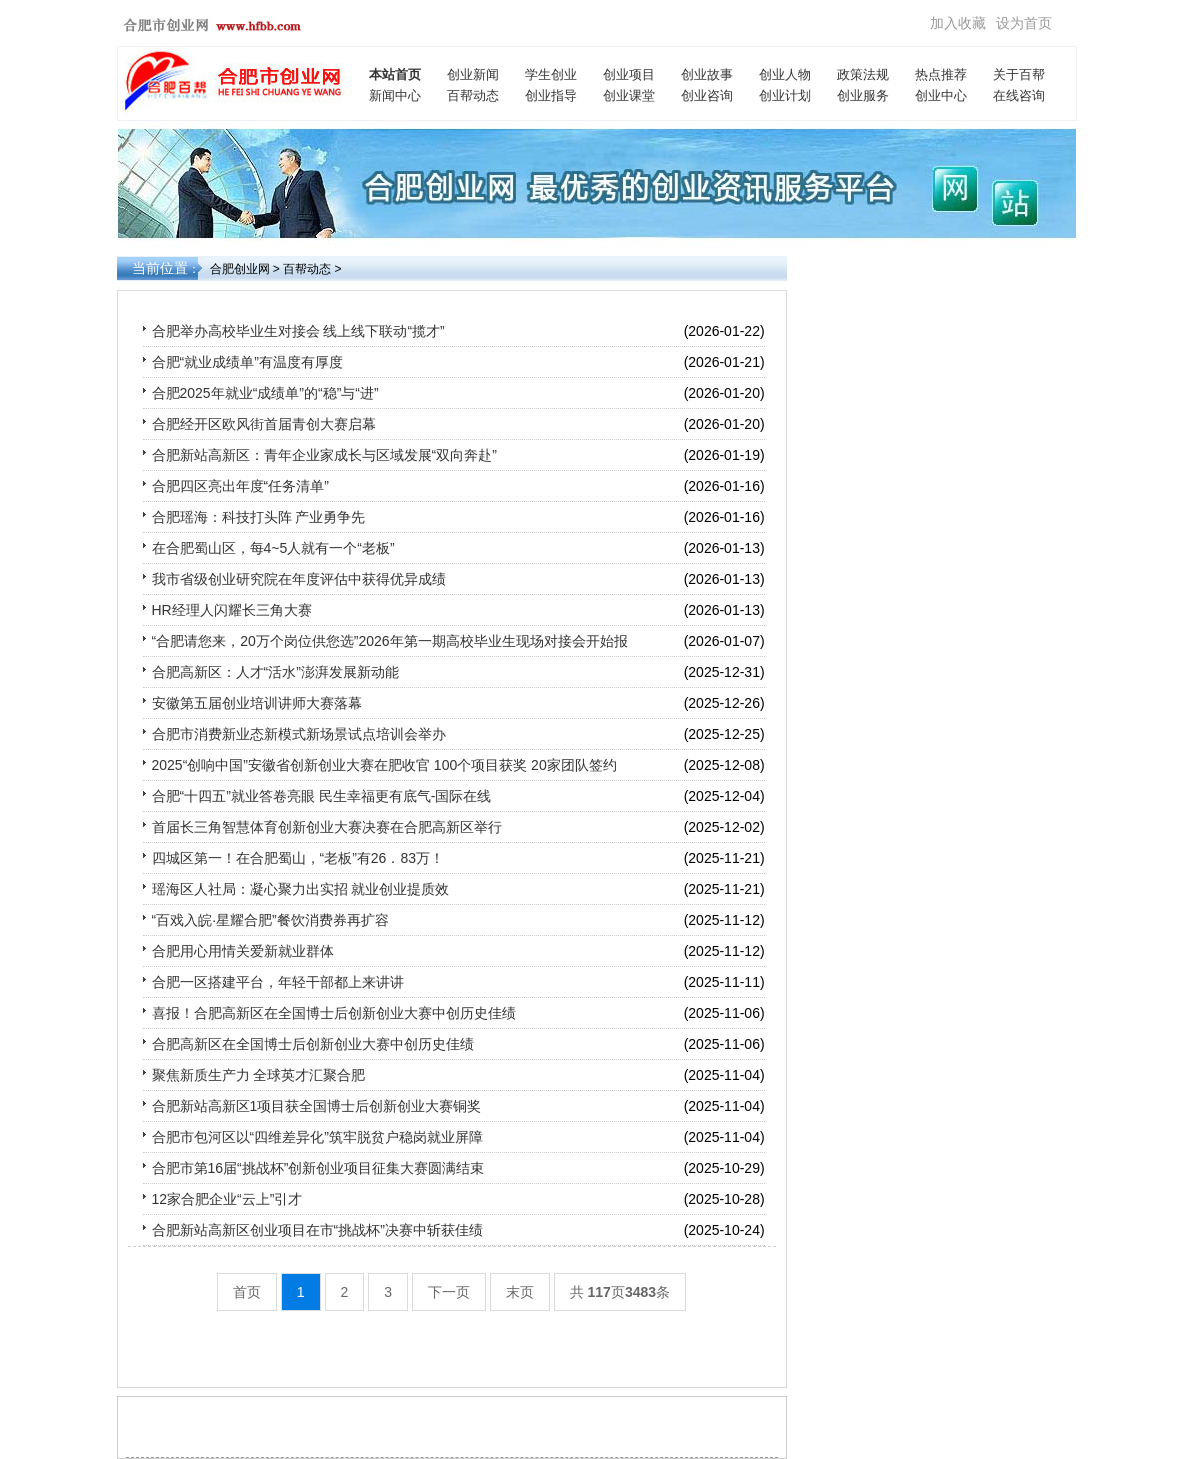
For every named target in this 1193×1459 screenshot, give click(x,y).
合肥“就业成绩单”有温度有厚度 (247, 362)
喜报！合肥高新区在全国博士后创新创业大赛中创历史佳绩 (334, 1013)
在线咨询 (1019, 95)
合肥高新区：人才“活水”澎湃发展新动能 (275, 672)
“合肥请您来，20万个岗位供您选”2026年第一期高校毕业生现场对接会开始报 (390, 641)
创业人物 (785, 74)
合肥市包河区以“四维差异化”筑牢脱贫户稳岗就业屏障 (317, 1137)
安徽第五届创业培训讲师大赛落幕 (257, 703)
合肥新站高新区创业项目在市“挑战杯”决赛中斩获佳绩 (317, 1230)
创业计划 (785, 95)
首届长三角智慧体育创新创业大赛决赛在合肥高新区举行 (327, 827)
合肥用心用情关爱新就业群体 (243, 951)
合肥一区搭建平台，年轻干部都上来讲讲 (278, 982)
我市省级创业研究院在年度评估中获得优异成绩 (299, 579)
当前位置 (160, 268)
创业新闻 (473, 74)
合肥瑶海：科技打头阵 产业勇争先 (259, 517)
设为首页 (1024, 23)
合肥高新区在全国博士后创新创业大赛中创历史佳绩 (313, 1044)
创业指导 (551, 95)
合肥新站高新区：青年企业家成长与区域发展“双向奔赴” (324, 455)
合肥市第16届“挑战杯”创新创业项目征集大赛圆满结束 (318, 1168)
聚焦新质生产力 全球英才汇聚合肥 (259, 1075)
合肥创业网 (240, 269)
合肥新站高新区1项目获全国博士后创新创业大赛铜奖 (317, 1106)
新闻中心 (395, 95)
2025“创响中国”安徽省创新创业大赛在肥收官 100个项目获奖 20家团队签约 (384, 765)
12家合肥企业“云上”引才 (227, 1199)
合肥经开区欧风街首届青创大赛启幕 (264, 424)
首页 (247, 1292)
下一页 (449, 1292)
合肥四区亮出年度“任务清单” (240, 486)
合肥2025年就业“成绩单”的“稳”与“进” (265, 393)
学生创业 (551, 74)
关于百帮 (1019, 74)
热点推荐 (941, 74)
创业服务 (863, 95)
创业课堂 (629, 95)
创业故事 (707, 74)
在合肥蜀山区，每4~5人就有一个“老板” (273, 548)
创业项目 (629, 74)
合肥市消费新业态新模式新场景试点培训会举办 (299, 734)
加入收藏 (958, 23)
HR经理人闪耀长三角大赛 (232, 610)
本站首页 (395, 74)
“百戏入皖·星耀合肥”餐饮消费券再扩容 (270, 920)
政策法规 (863, 74)
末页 (520, 1292)
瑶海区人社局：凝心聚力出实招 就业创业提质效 (301, 889)
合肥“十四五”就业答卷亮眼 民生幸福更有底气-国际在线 (322, 796)
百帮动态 (473, 95)
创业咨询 (707, 95)
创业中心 (941, 95)
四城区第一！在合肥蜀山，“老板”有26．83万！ (298, 858)
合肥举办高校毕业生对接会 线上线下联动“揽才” (298, 331)
